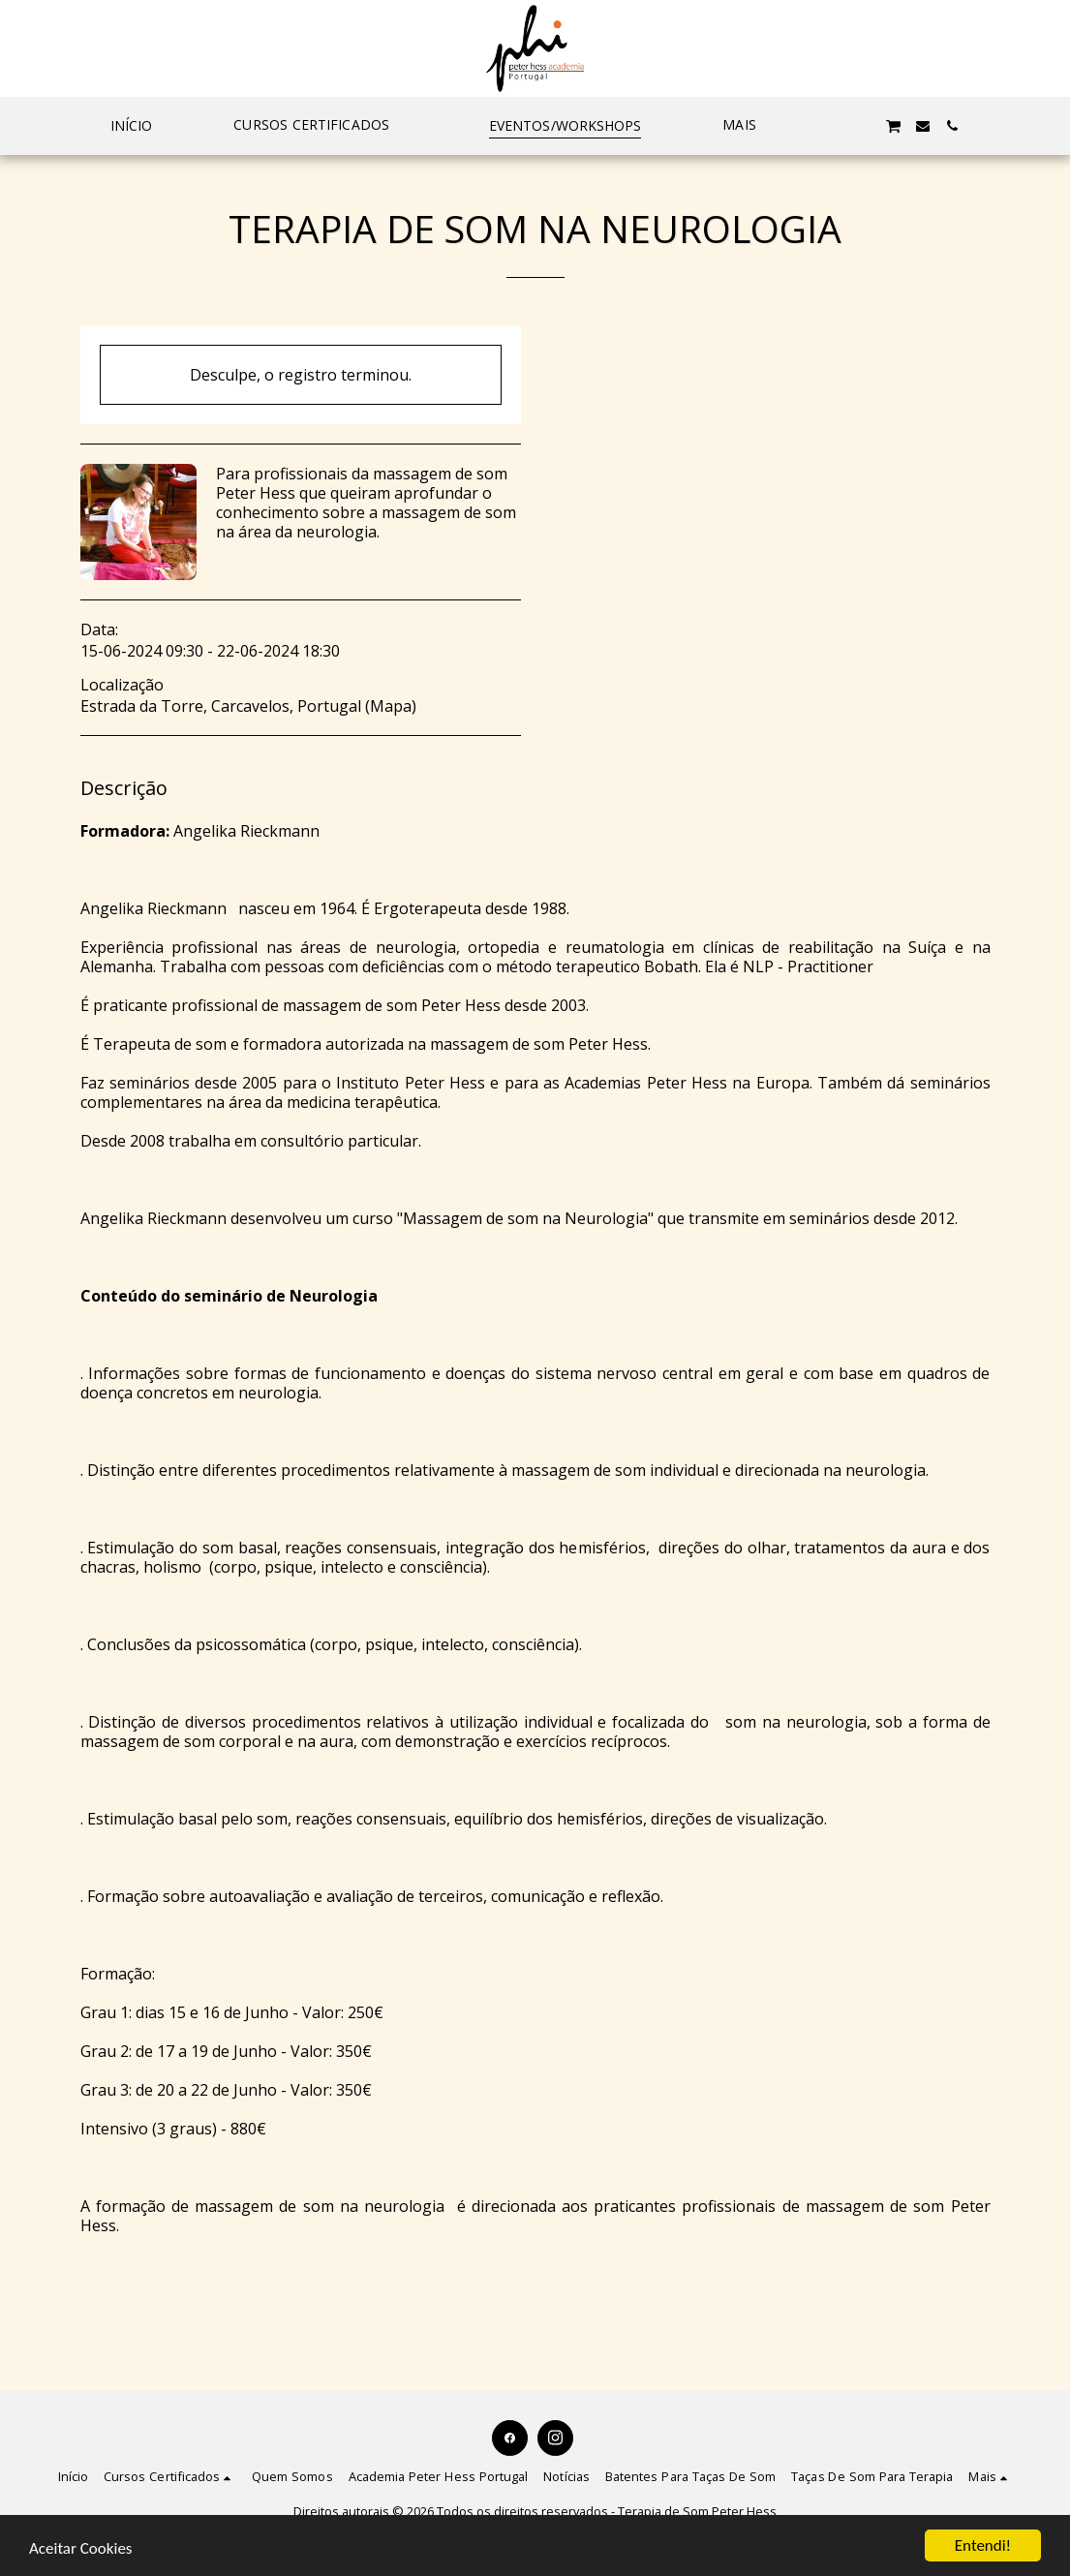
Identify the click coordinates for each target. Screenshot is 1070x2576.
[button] (321, 125)
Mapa (391, 706)
